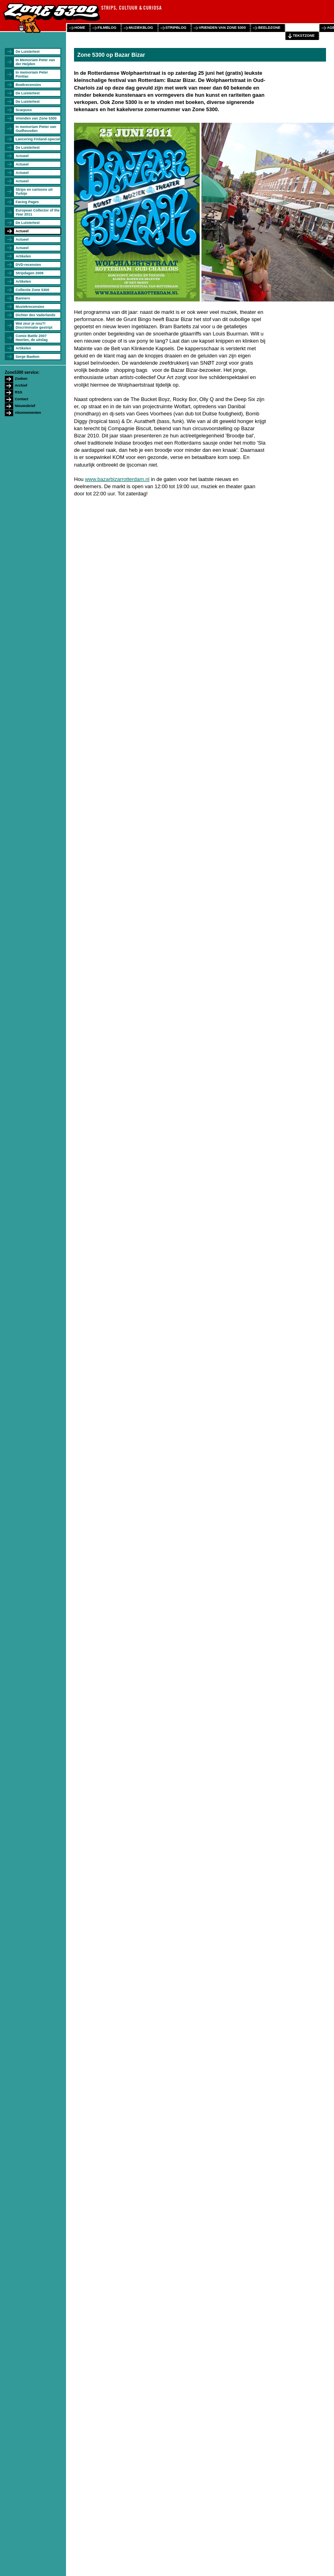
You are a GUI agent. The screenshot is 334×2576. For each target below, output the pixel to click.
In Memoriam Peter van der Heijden (35, 62)
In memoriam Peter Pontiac (32, 74)
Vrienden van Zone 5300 (36, 118)
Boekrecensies (28, 85)
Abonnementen (28, 413)
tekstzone (304, 36)
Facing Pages (27, 202)
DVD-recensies (28, 265)
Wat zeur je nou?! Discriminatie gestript (34, 325)
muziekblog (141, 28)
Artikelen (23, 256)
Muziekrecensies (30, 307)
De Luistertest (28, 52)
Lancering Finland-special (38, 139)
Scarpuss (24, 110)
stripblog (176, 28)
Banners (23, 298)
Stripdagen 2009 (30, 273)
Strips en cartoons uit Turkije (34, 192)
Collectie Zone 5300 (32, 290)
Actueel (22, 156)
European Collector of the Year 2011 (38, 212)
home (79, 28)
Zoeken (21, 379)
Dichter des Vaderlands (36, 315)
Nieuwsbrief (25, 406)
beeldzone (269, 28)
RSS (18, 392)
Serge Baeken (28, 357)
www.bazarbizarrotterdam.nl (117, 479)
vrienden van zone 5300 (222, 28)
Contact (21, 399)
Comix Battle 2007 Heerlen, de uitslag (32, 338)
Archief (21, 385)
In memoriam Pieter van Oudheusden (36, 129)
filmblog (107, 28)
